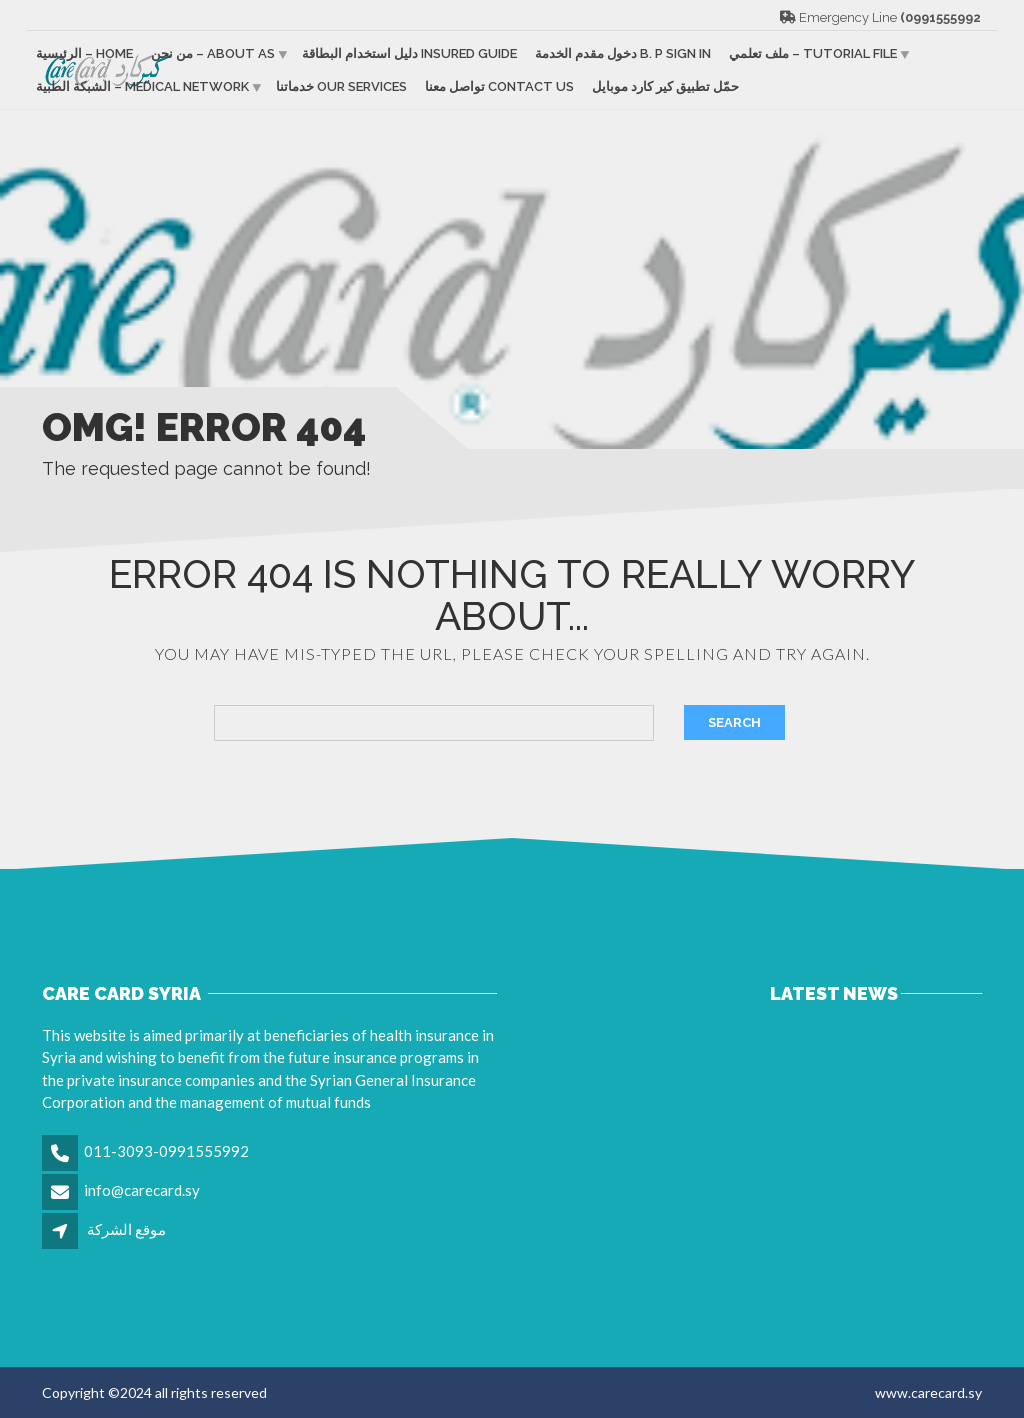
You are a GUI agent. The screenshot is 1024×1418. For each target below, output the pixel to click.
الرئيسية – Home (84, 53)
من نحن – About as (213, 53)
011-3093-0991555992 (166, 1151)
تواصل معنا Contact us (499, 86)
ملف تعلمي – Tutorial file (813, 53)
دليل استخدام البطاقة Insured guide (409, 53)
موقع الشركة (126, 1229)
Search (734, 722)
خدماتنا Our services (341, 86)
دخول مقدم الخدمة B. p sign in (623, 53)
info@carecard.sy (142, 1190)
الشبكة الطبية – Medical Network (142, 86)
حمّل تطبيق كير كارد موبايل (665, 86)
